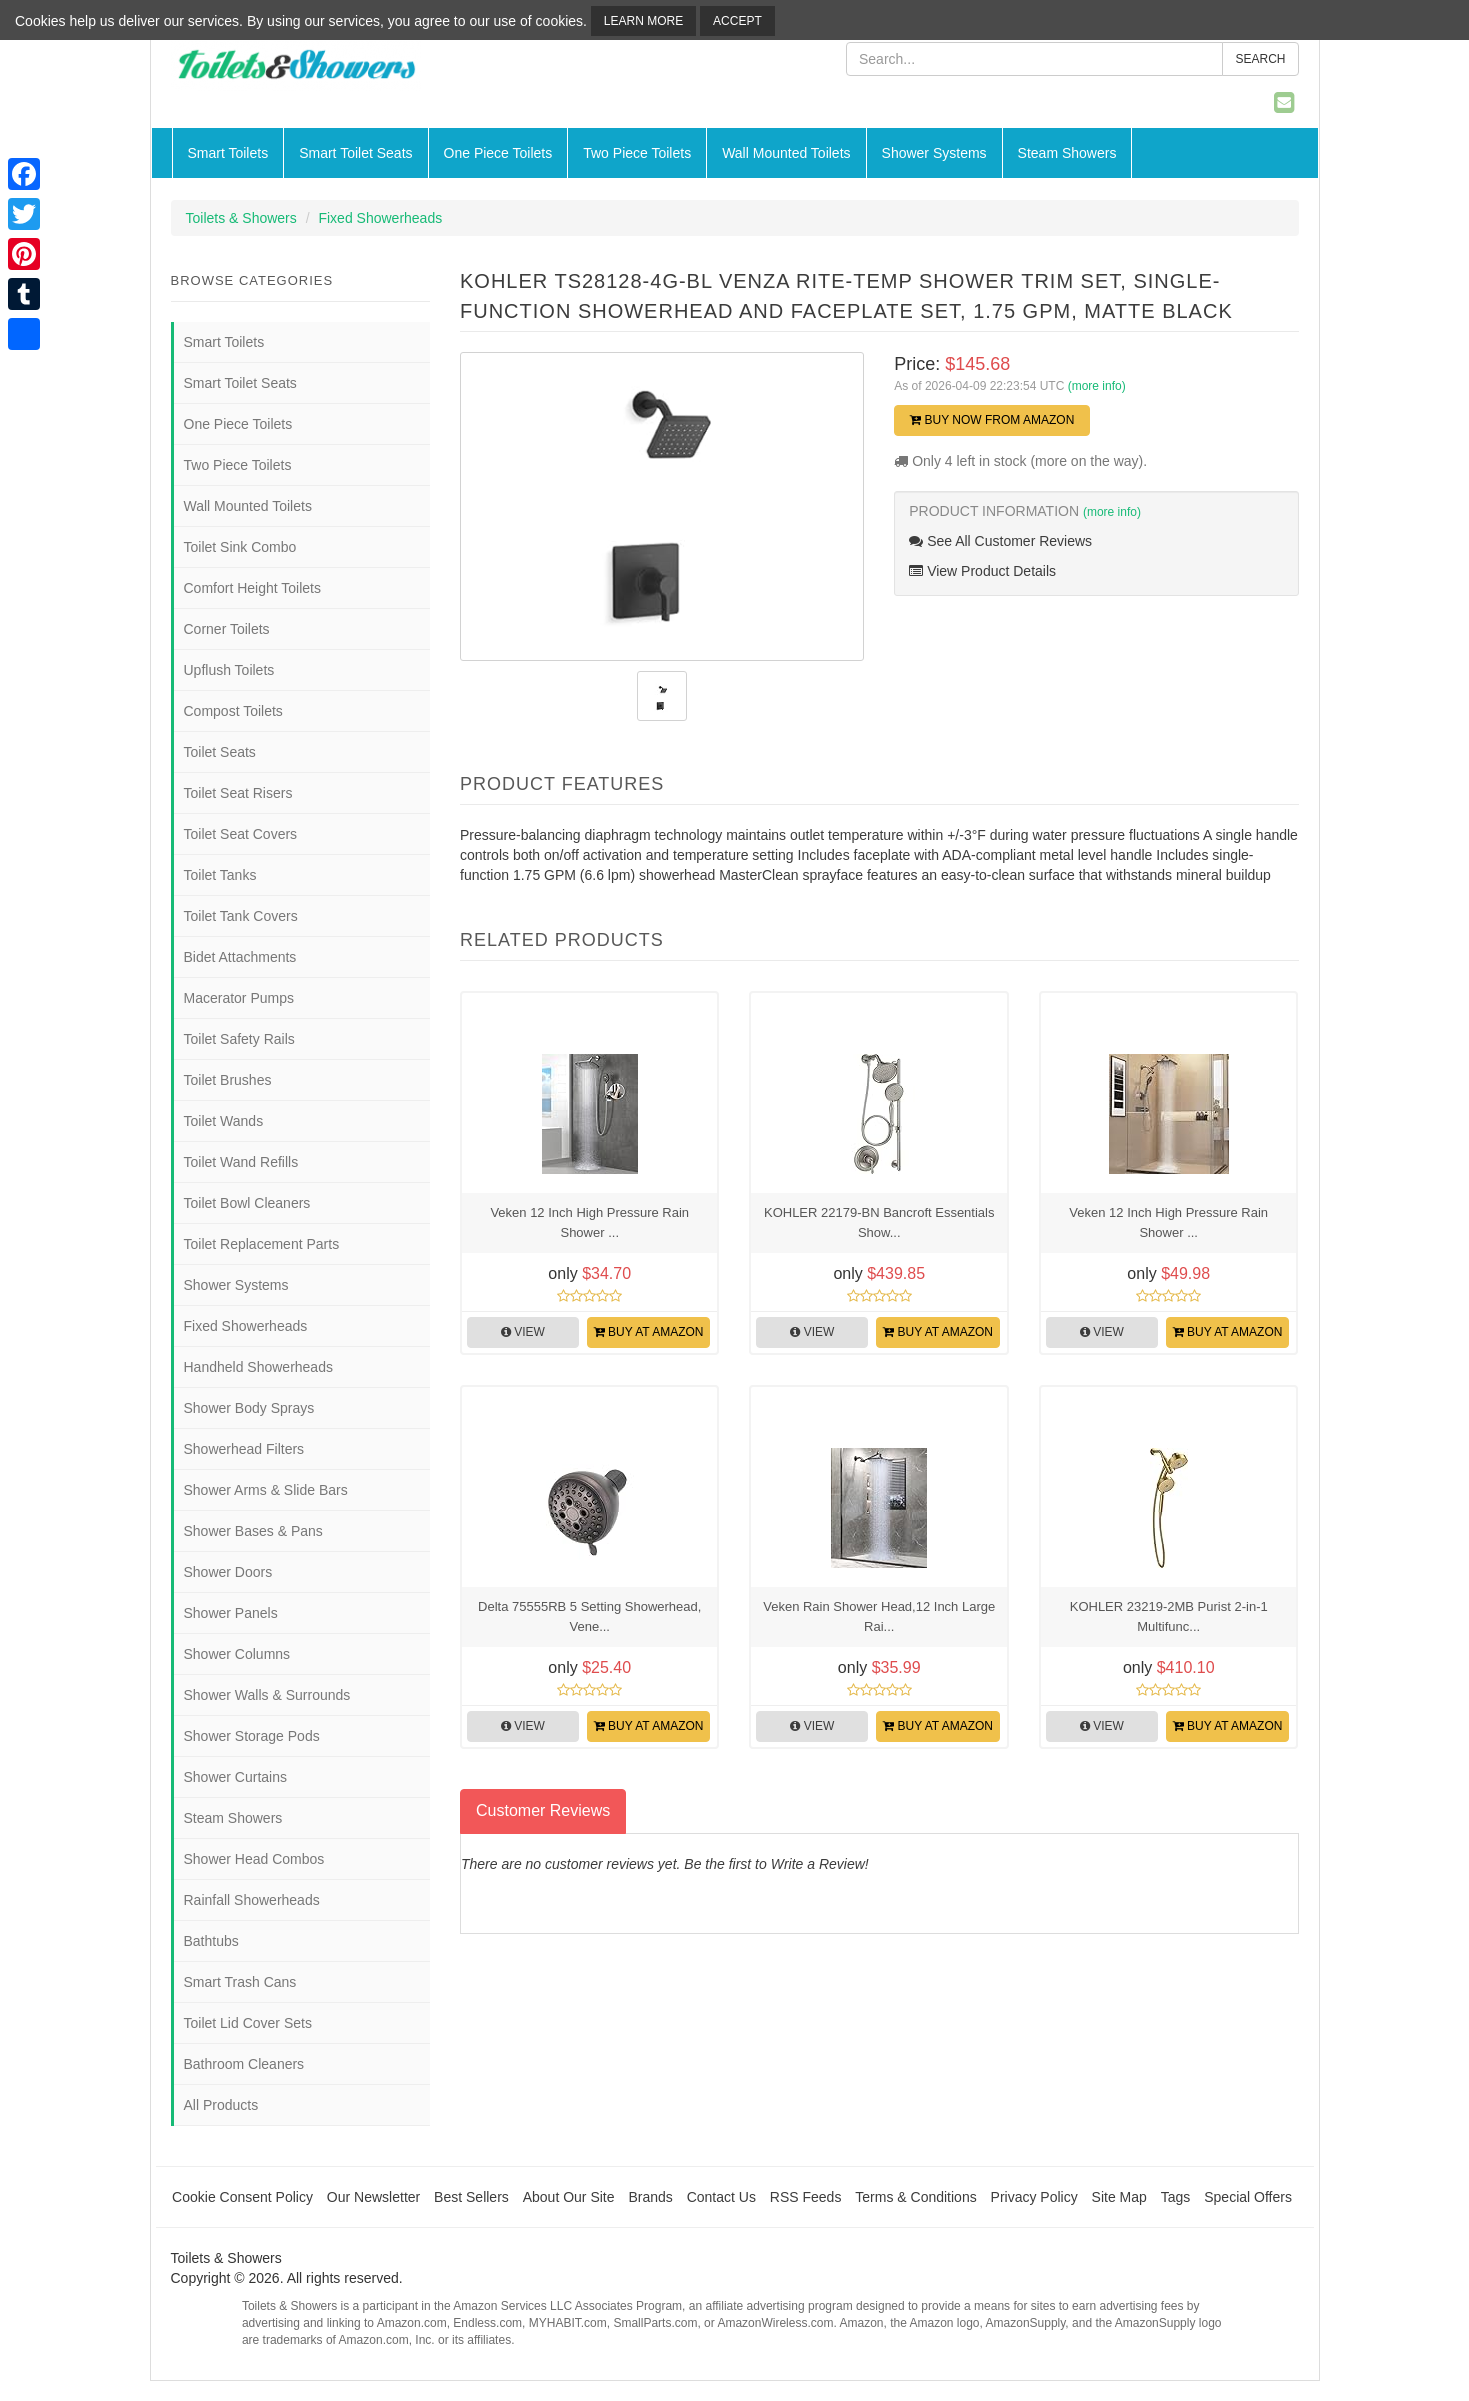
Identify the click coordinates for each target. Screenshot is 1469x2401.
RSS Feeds (806, 2197)
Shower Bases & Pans (253, 1531)
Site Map (1119, 2197)
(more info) (1097, 386)
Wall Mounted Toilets (786, 153)
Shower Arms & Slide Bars (266, 1490)
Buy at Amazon (649, 1332)
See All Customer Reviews (1000, 541)
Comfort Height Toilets (252, 588)
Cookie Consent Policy (242, 2197)
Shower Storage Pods (252, 1736)
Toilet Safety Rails (239, 1039)
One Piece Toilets (498, 153)
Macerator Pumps (239, 998)
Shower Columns (237, 1654)
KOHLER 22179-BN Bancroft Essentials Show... (879, 1222)
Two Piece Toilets (637, 153)
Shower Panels (231, 1613)
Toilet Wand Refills (241, 1162)
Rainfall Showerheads (252, 1900)
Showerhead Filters (244, 1449)
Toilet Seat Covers (241, 834)
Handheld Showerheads (258, 1367)
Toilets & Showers (241, 218)
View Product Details (982, 571)
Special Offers (1248, 2197)
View (523, 1332)
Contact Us (721, 2197)
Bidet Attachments (240, 957)
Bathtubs (211, 1941)
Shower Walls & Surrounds (267, 1695)
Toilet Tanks (220, 875)
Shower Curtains (236, 1777)
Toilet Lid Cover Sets (248, 2023)
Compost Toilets (233, 711)
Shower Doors (228, 1572)
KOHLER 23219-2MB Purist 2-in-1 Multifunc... (1169, 1616)
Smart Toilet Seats (355, 153)
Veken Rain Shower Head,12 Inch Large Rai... (879, 1616)
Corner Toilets (227, 629)
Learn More (643, 21)
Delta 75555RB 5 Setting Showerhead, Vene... (589, 1616)
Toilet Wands (224, 1121)
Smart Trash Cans (240, 1982)
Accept (737, 21)
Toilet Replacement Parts (262, 1244)
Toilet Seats (220, 752)
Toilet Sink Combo (240, 547)
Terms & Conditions (915, 2197)
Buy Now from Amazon (992, 420)
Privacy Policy (1034, 2197)
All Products (221, 2105)
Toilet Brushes (228, 1080)
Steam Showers (1067, 153)
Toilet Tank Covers (241, 916)
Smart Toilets (228, 153)
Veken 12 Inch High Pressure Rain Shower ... (589, 1222)
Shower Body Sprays (249, 1408)
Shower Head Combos (254, 1859)
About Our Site (569, 2197)
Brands (650, 2197)
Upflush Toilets (229, 670)
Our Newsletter (373, 2197)
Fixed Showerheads (380, 218)
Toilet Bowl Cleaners (247, 1203)
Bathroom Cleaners (244, 2064)
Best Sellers (471, 2197)
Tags (1176, 2197)
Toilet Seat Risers (238, 793)
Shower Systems (934, 153)
